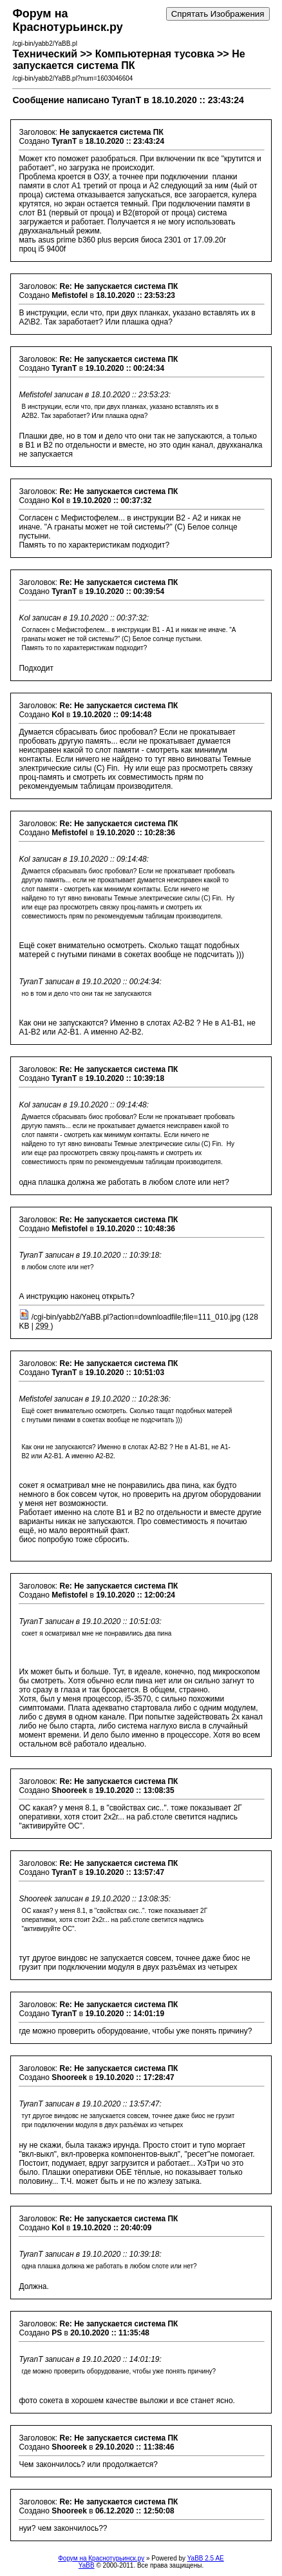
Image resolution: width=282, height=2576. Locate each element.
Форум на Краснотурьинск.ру (101, 2558)
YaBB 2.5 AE (205, 2558)
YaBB (87, 2565)
